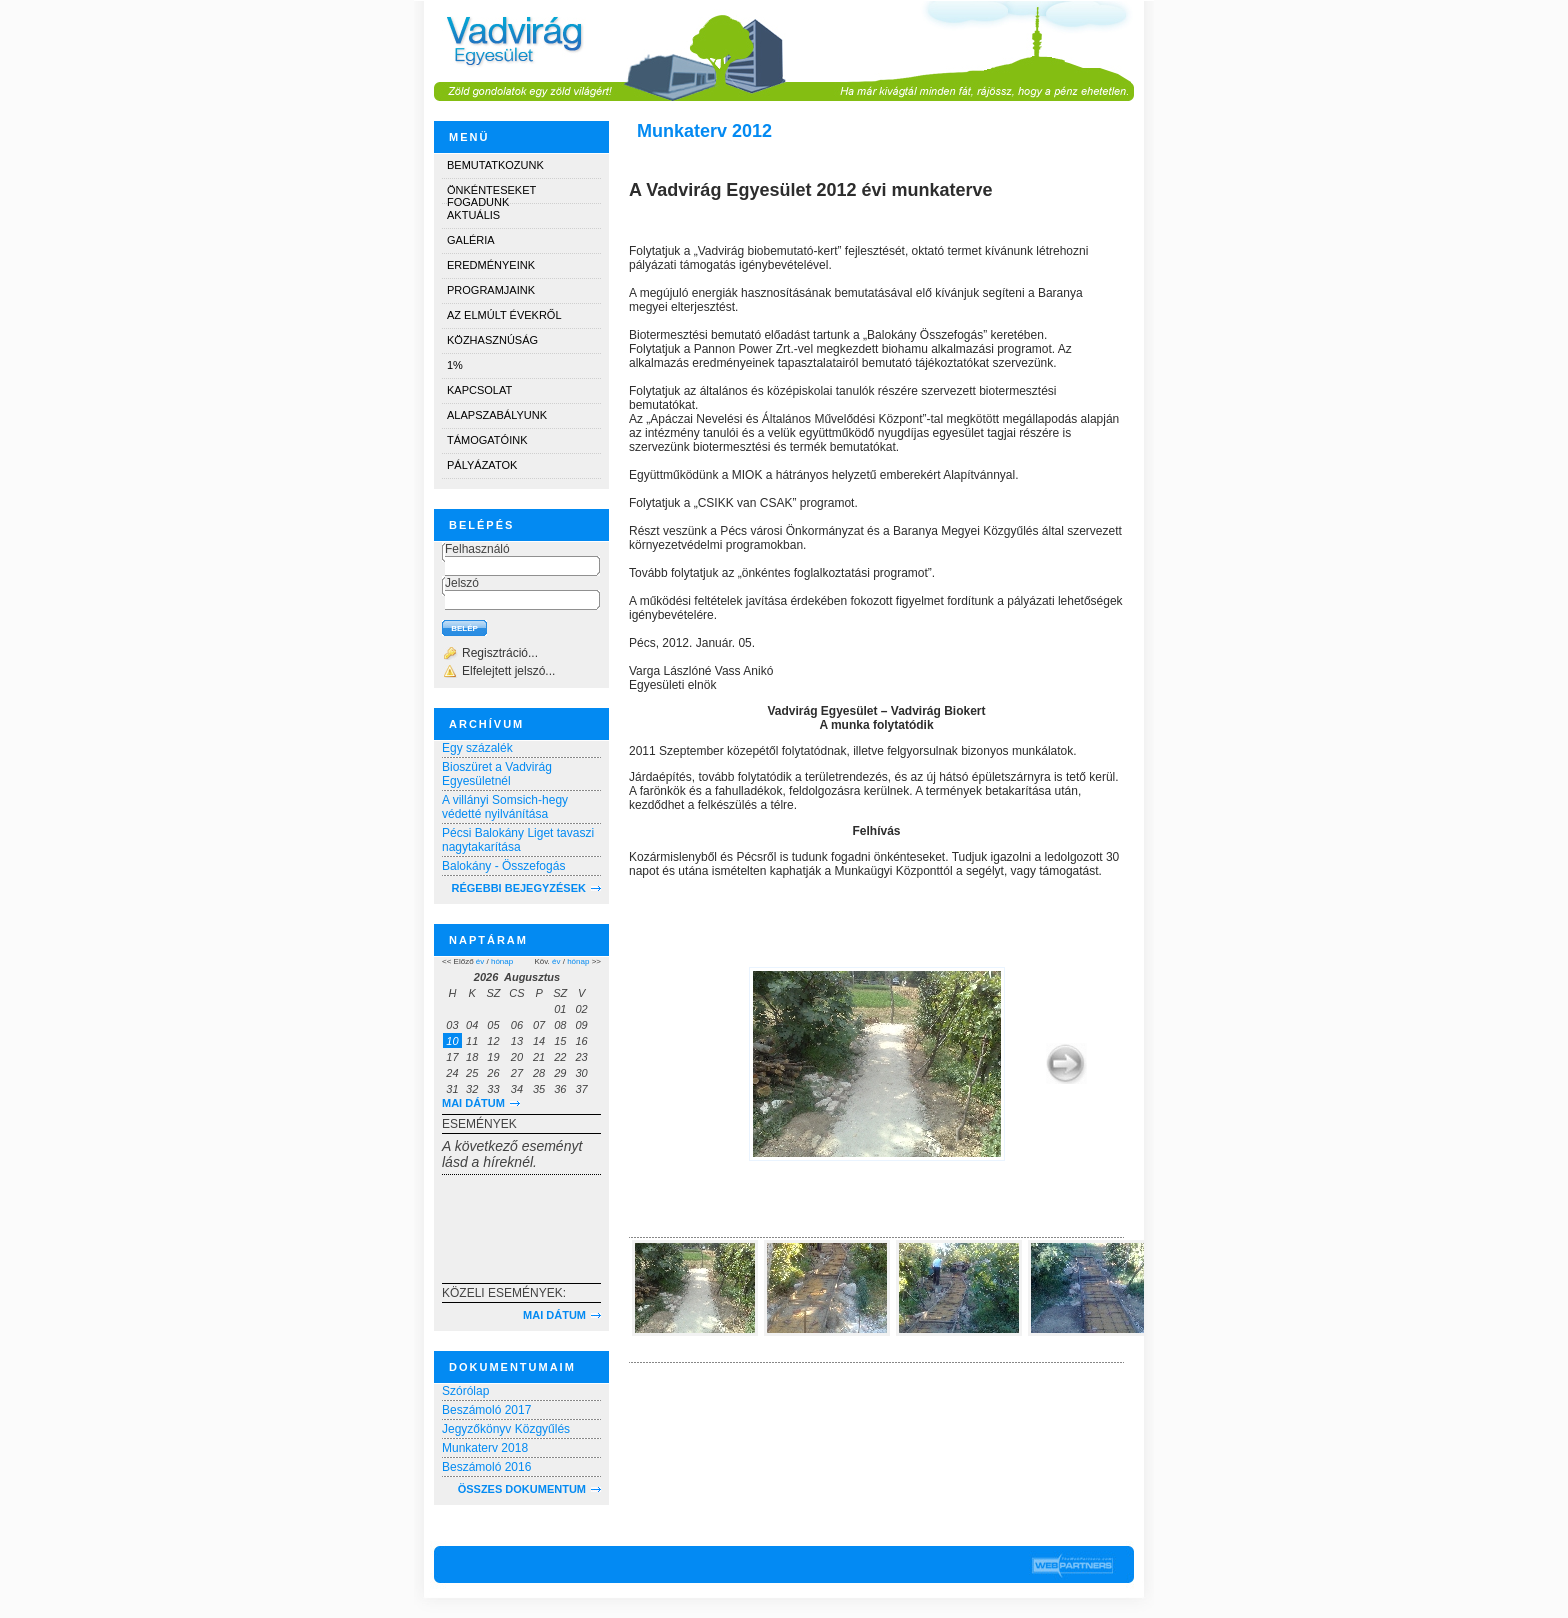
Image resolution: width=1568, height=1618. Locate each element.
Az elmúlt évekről (504, 315)
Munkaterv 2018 (485, 1448)
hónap (502, 961)
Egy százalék (477, 748)
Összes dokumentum (522, 1489)
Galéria (471, 240)
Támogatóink (487, 440)
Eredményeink (491, 265)
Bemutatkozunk (495, 165)
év (480, 961)
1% (455, 365)
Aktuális (473, 215)
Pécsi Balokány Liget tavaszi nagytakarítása (518, 840)
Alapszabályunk (497, 415)
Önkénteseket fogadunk (491, 193)
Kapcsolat (479, 390)
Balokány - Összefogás (503, 866)
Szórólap (465, 1391)
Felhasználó (477, 549)
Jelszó (462, 583)
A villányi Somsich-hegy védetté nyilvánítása (505, 807)
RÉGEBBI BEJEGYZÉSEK (519, 888)
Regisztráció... (500, 653)
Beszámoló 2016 (486, 1467)
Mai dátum (473, 1103)
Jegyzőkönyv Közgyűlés (506, 1429)
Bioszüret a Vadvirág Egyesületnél (497, 774)
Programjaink (491, 290)
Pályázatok (482, 465)
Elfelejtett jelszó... (508, 671)
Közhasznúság (492, 340)
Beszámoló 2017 (486, 1410)
